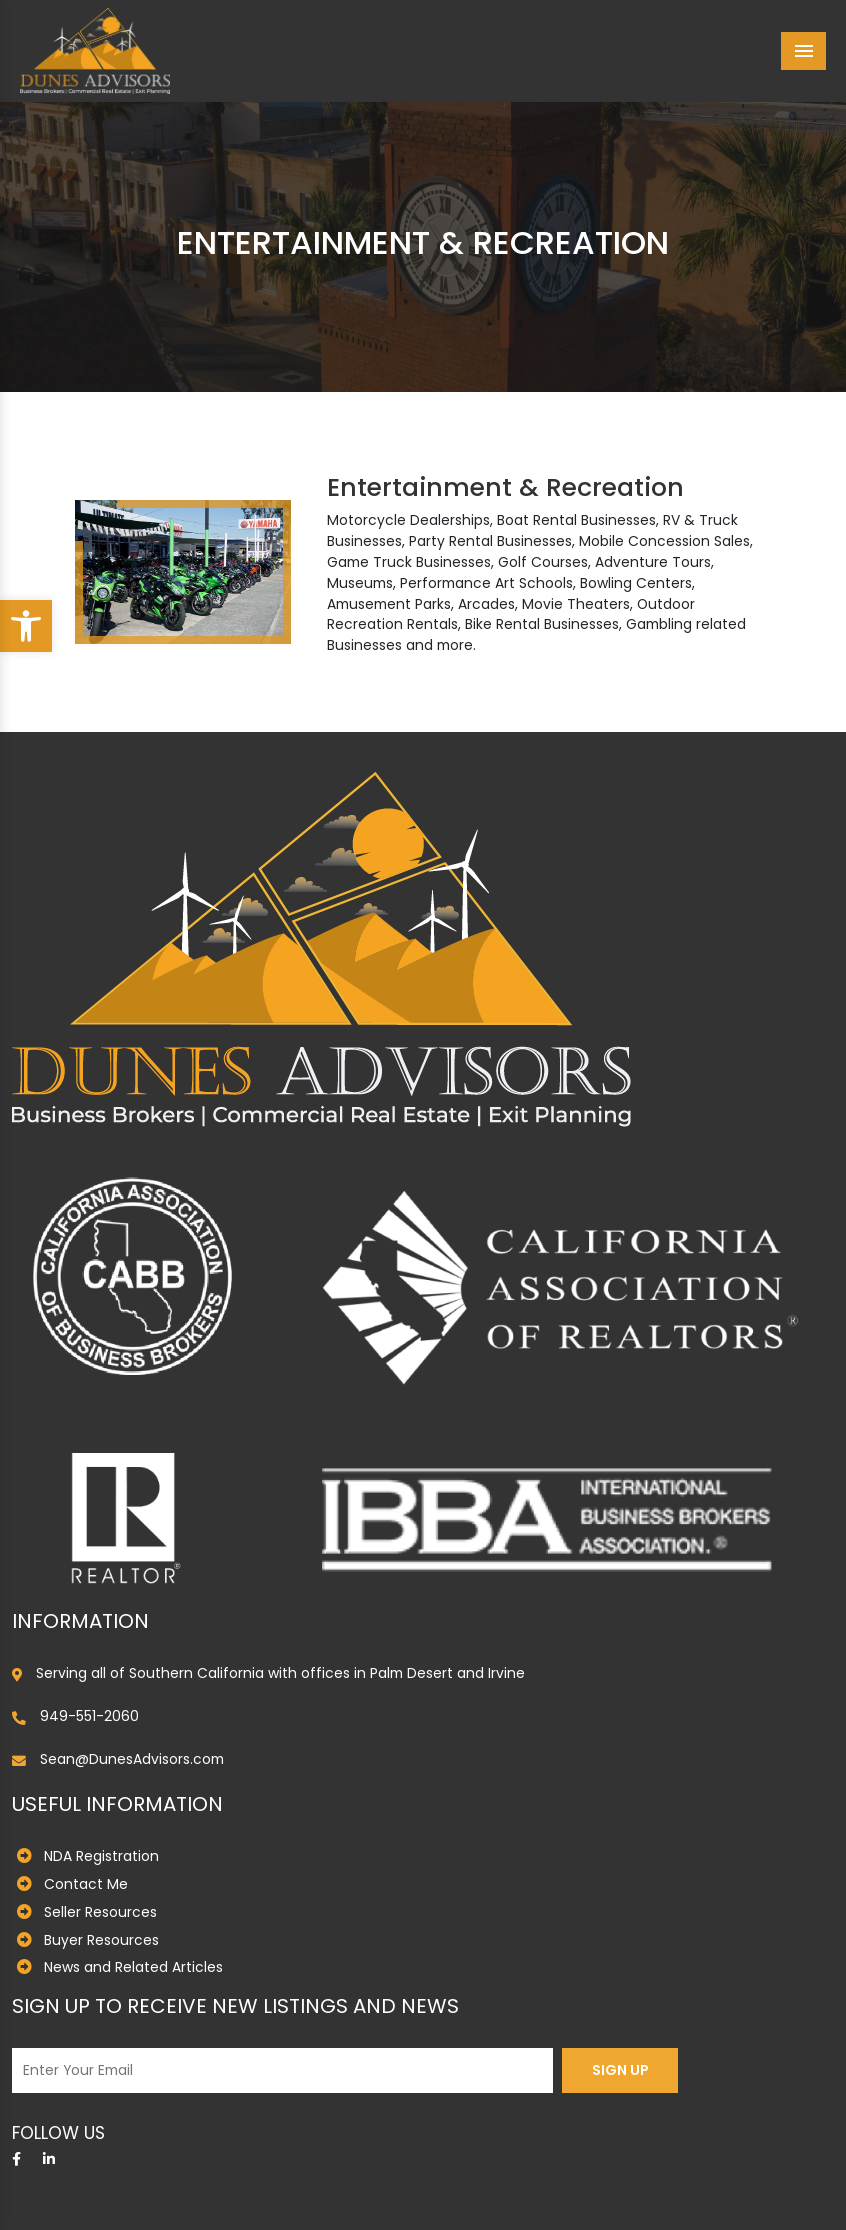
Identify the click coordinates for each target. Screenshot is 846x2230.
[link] (26, 626)
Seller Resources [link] (100, 1912)
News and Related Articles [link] (133, 1967)
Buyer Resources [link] (101, 1940)
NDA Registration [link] (101, 1856)
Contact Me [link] (86, 1884)
